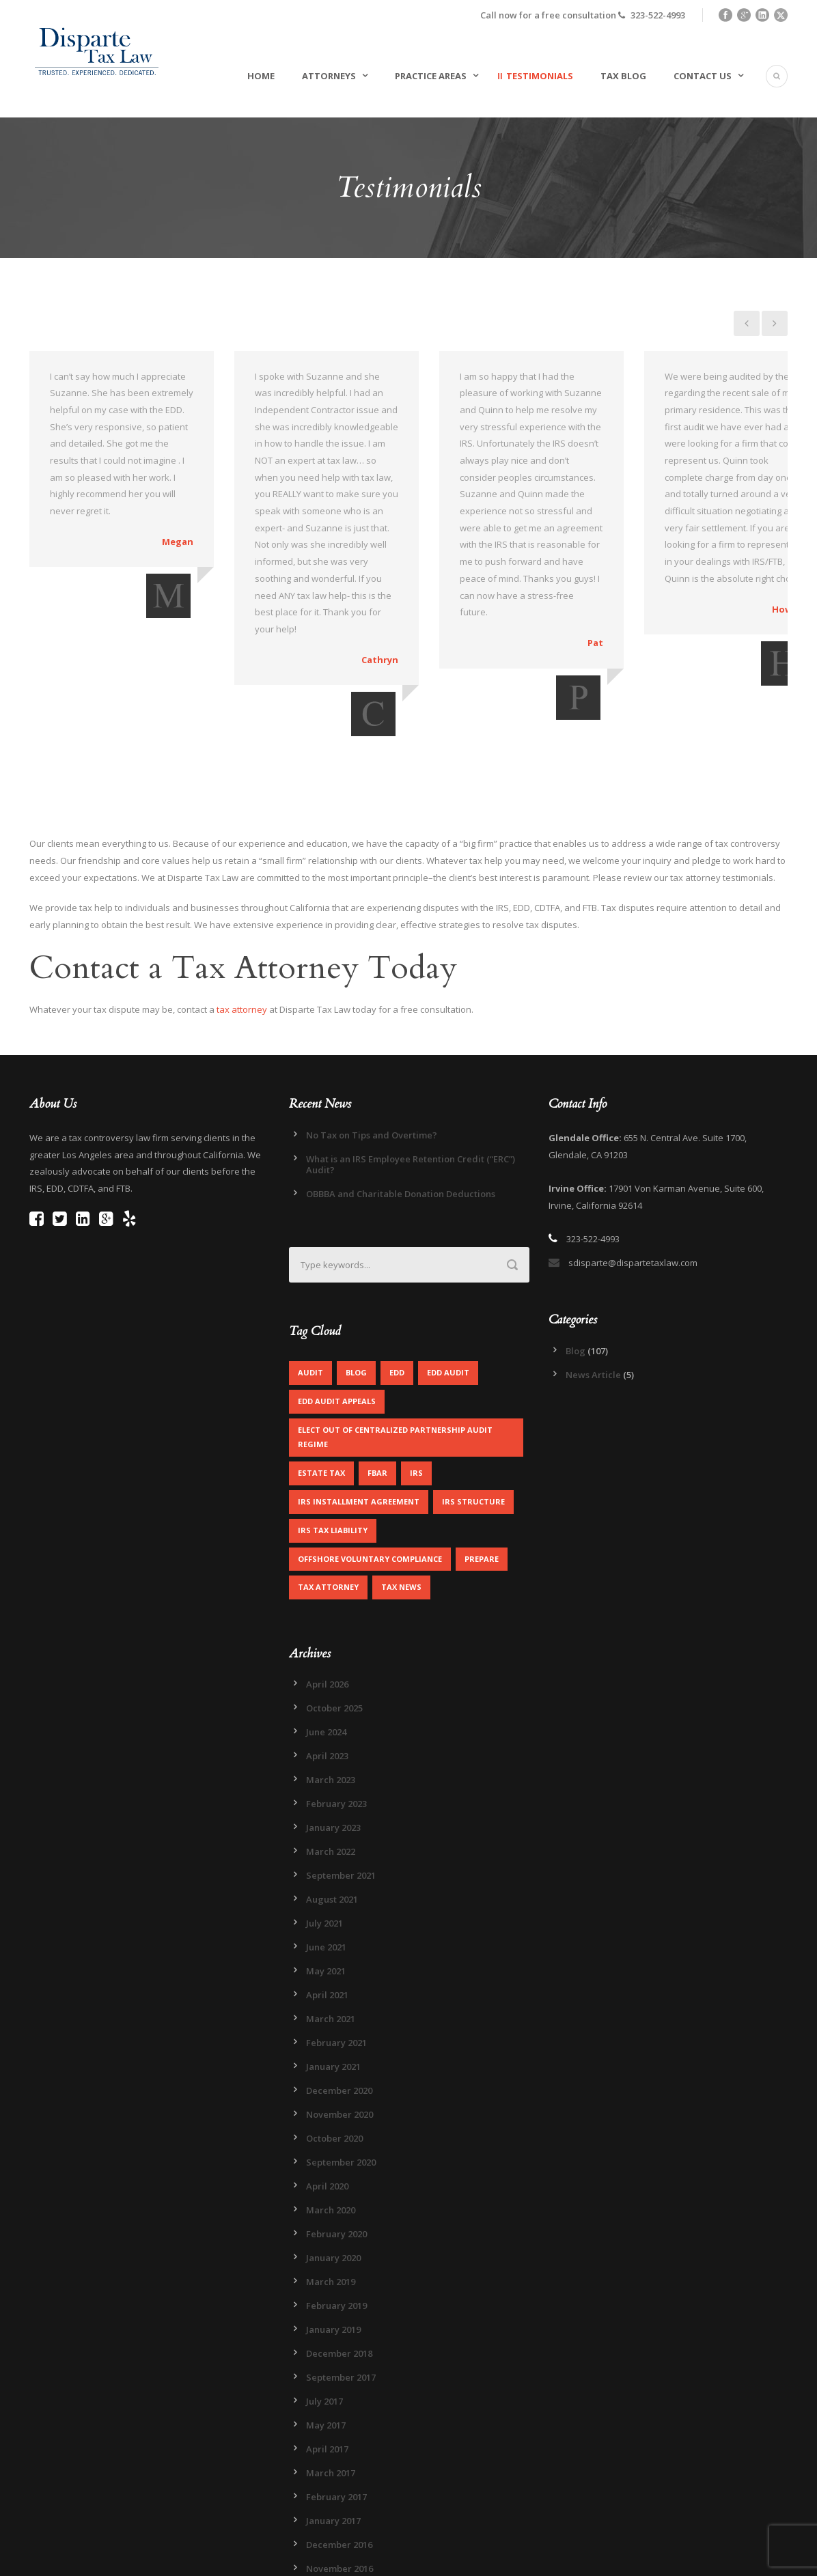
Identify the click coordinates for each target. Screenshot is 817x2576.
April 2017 (327, 2365)
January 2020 (333, 2174)
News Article (593, 1290)
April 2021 (327, 1911)
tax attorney (242, 925)
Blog (575, 1266)
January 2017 (333, 2437)
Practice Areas (431, 76)
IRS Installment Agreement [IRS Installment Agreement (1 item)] (358, 1417)
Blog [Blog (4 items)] (356, 1288)
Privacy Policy (243, 2557)
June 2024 (326, 1648)
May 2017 (326, 2341)
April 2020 (327, 2102)
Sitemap (189, 2557)
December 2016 (339, 2460)
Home (261, 76)
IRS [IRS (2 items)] (416, 1388)
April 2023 (327, 1672)
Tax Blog (623, 76)
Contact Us (703, 76)
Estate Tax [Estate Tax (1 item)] (321, 1388)
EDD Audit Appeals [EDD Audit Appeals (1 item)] (337, 1317)
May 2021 (326, 1887)
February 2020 (336, 2150)
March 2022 (330, 1767)
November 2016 (339, 2484)
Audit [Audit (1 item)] (310, 1288)
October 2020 (334, 2054)
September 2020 (341, 2078)
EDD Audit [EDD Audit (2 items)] (448, 1288)
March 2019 (330, 2198)
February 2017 (336, 2413)
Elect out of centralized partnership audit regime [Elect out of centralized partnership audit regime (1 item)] (395, 1353)
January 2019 (333, 2245)
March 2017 (330, 2389)
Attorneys (329, 76)
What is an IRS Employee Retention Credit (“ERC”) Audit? (410, 1079)
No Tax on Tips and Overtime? (371, 1050)
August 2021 (332, 1815)
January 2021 (333, 1982)
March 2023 (330, 1696)
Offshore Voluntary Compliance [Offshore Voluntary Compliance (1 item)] (370, 1474)
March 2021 (330, 1935)
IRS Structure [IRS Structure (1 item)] (473, 1417)
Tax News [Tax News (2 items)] (401, 1503)
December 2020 (339, 2006)
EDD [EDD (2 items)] (396, 1288)
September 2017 (341, 2293)
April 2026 (327, 1600)
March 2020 (330, 2126)
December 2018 (339, 2269)
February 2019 (336, 2221)
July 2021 (324, 1839)
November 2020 (339, 2030)
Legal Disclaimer (313, 2557)
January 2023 (333, 1743)
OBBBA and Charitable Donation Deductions (400, 1109)
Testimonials (539, 76)
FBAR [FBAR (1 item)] (377, 1388)
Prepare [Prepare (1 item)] (482, 1474)
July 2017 (324, 2317)
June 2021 (326, 1863)
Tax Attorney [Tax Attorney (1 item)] (328, 1503)
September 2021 (341, 1791)
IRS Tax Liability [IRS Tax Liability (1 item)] (333, 1445)
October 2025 (334, 1624)
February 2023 (336, 1719)
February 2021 (336, 1958)
